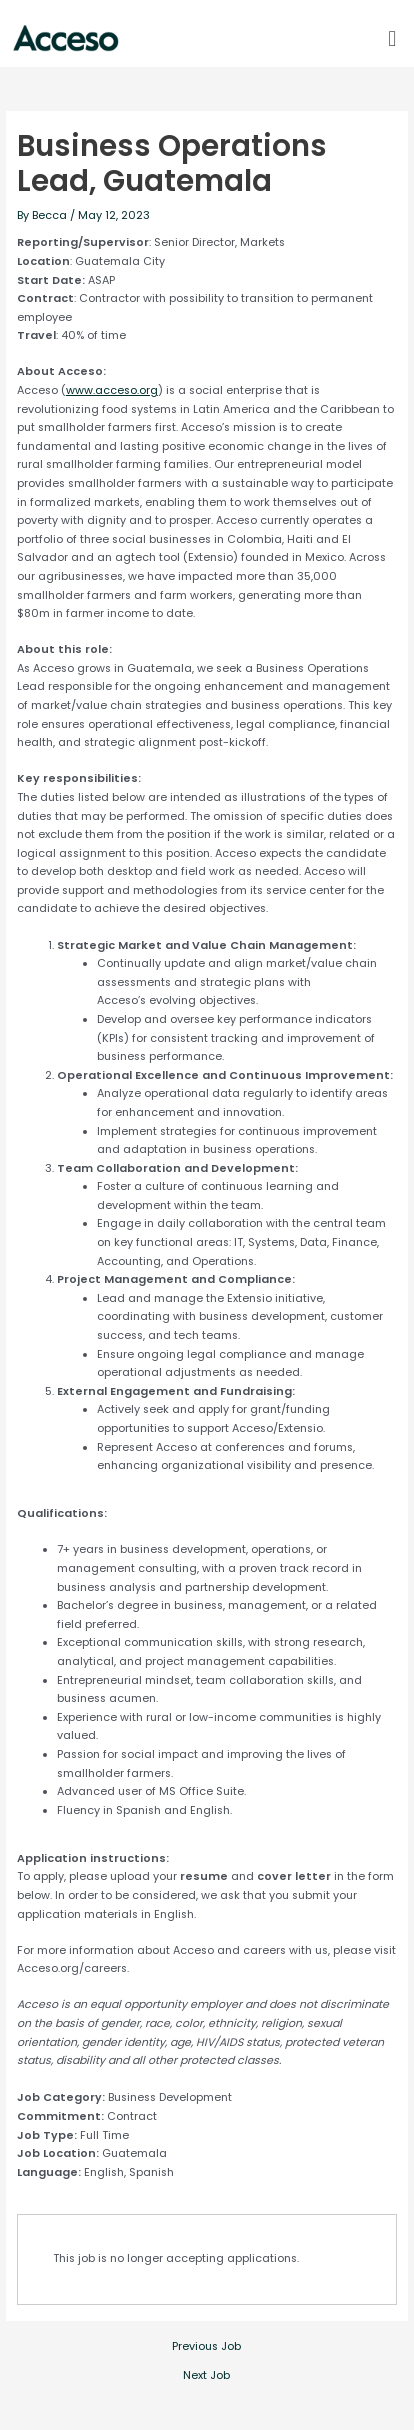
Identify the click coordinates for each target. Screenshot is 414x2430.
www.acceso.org (112, 390)
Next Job (206, 2376)
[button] (392, 38)
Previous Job (206, 2347)
